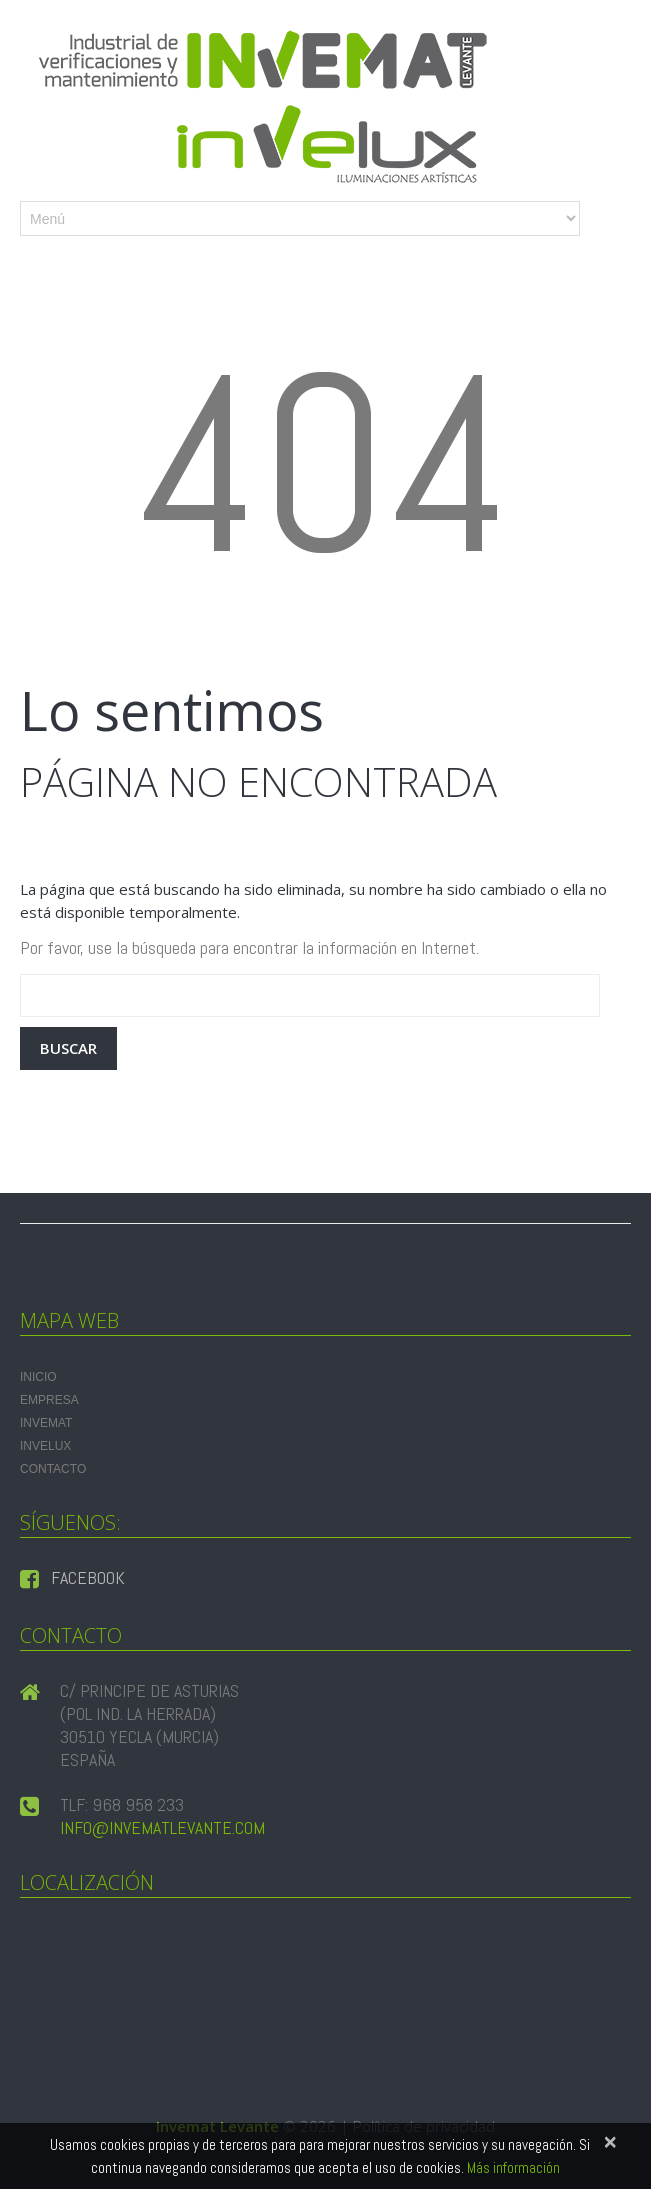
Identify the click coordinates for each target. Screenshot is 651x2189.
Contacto (53, 1469)
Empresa (49, 1400)
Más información (513, 2167)
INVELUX (45, 1446)
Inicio (38, 1377)
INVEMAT (46, 1423)
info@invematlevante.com (162, 1827)
